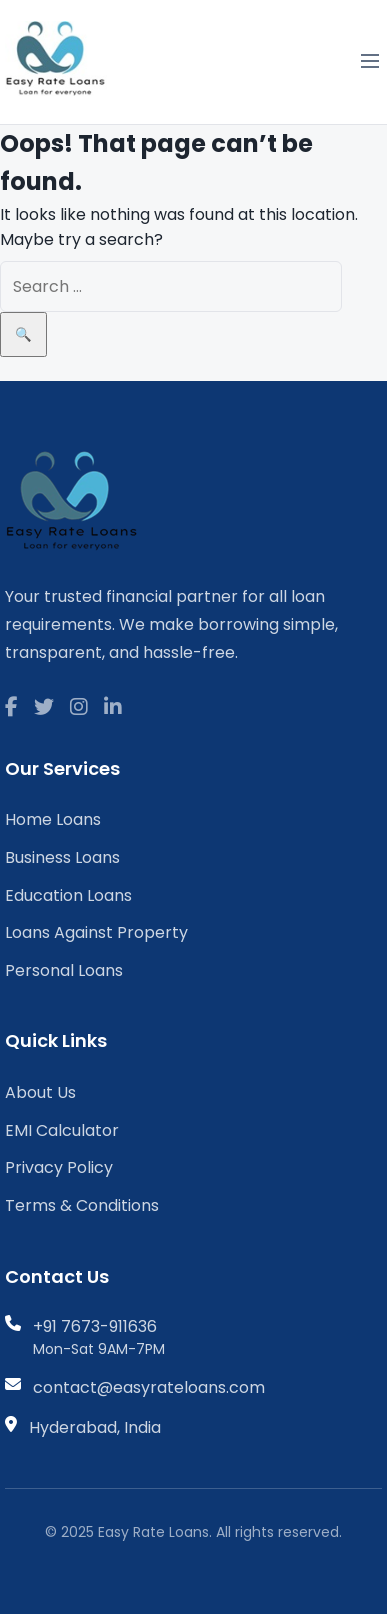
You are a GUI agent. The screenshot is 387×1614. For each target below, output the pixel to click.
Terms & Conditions (82, 1205)
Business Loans (62, 857)
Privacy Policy (59, 1167)
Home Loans (53, 819)
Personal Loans (64, 970)
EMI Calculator (62, 1130)
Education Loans (68, 895)
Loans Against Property (96, 932)
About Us (40, 1092)
